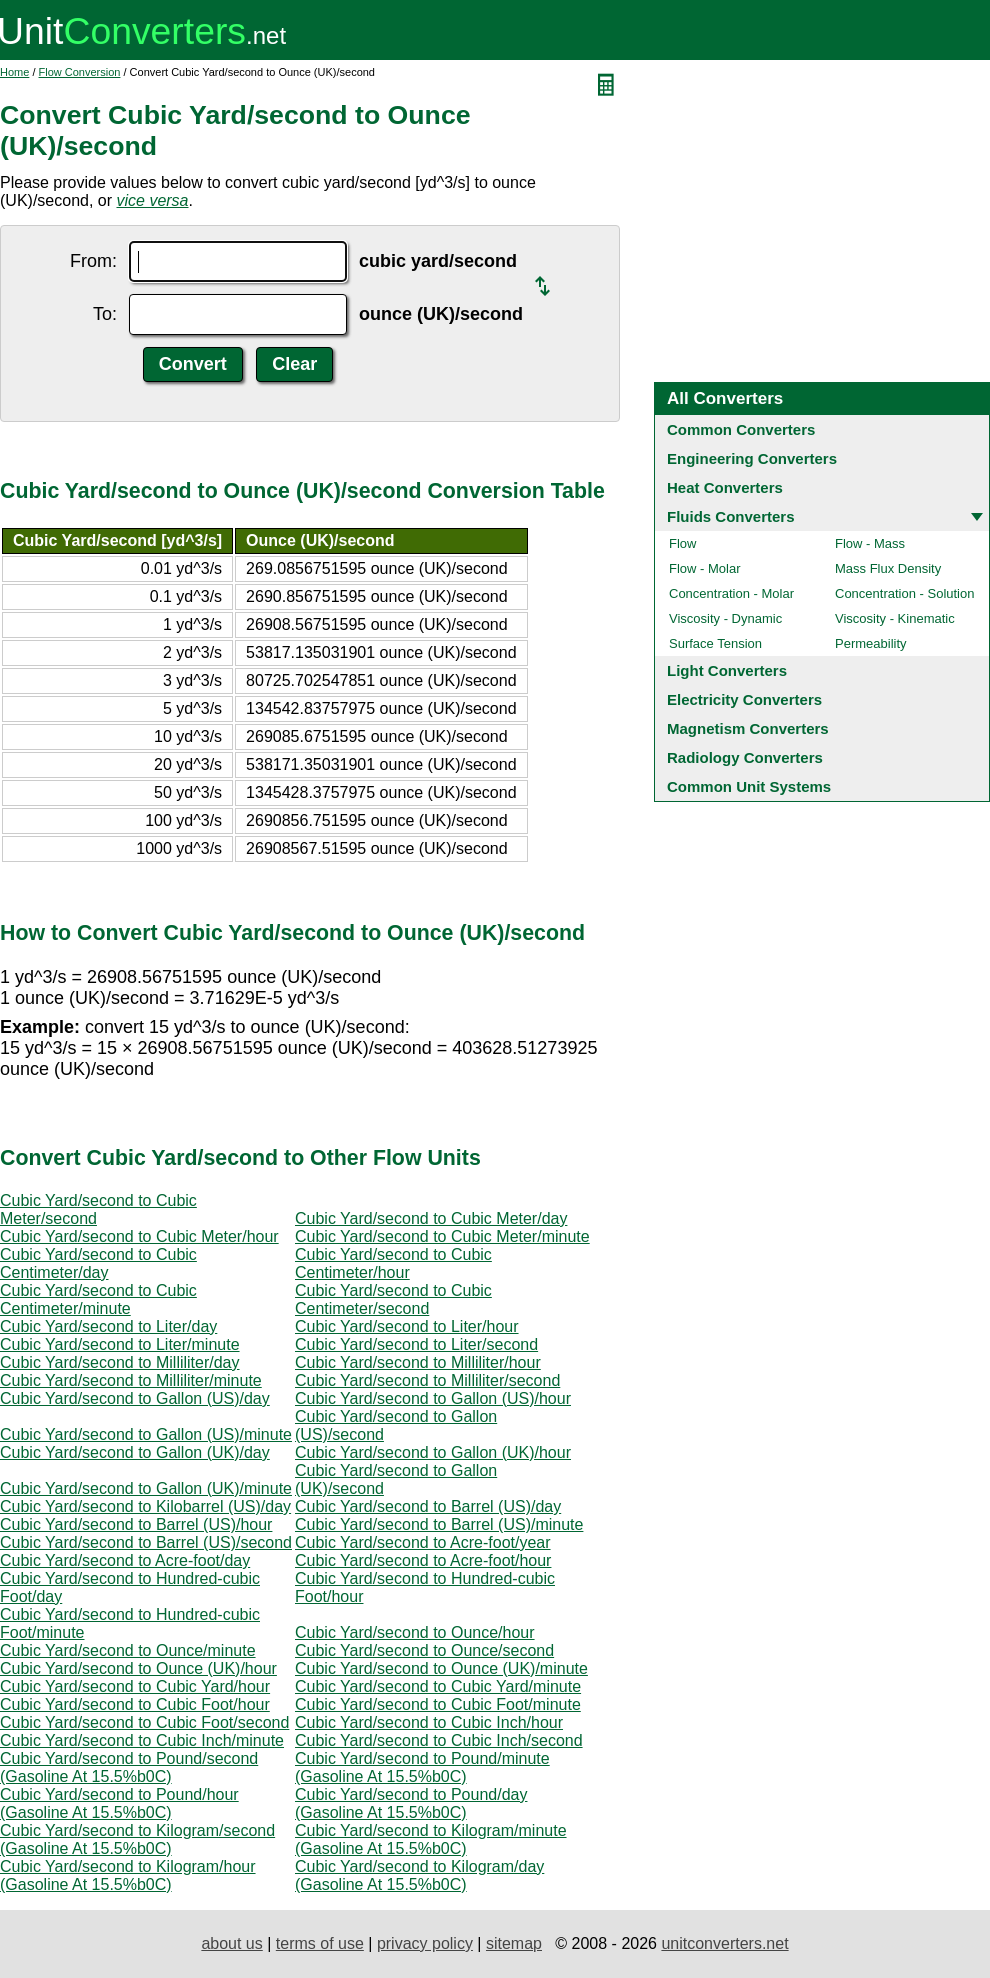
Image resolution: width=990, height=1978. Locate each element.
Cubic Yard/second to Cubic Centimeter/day (98, 1263)
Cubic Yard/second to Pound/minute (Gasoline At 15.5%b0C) (422, 1767)
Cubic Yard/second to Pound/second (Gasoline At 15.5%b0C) (129, 1767)
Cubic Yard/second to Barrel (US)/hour (136, 1524)
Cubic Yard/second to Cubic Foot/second (144, 1722)
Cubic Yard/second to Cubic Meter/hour (139, 1236)
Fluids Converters (731, 516)
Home (14, 72)
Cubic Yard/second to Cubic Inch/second (439, 1740)
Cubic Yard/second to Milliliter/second (427, 1380)
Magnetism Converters (748, 728)
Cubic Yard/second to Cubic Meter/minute (442, 1236)
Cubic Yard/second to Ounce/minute (128, 1650)
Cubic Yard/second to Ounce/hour (415, 1632)
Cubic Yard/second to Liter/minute (120, 1344)
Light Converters (727, 670)
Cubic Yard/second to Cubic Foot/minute (438, 1704)
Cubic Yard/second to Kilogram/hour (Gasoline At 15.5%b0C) (128, 1875)
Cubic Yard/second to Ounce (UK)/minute (441, 1668)
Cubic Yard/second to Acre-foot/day (125, 1560)
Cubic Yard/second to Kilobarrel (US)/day (145, 1506)
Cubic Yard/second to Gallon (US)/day (135, 1398)
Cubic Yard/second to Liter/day (108, 1326)
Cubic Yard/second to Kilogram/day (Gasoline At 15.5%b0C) (419, 1875)
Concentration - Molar (731, 593)
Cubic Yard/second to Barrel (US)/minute (439, 1524)
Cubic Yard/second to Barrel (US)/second (146, 1542)
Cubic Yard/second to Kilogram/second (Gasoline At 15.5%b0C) (137, 1839)
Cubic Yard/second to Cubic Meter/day (431, 1218)
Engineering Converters (752, 458)
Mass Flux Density (888, 568)
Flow (682, 543)
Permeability (871, 643)
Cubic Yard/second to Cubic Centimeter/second (393, 1299)
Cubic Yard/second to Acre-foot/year (423, 1542)
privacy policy (425, 1943)
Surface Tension (715, 643)
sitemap (514, 1943)
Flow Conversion (80, 72)
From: (93, 261)
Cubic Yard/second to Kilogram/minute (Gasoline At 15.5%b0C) (431, 1839)
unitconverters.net (724, 1943)
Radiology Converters (745, 757)
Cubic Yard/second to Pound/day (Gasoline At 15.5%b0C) (411, 1803)
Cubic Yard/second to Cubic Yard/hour (135, 1686)
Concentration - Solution (904, 593)
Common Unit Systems (749, 786)
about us (231, 1943)
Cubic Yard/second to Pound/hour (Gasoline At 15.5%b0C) (119, 1803)
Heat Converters (725, 487)
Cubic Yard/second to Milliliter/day (120, 1362)
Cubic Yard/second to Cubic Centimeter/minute (98, 1299)
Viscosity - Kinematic (895, 618)
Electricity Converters (744, 699)
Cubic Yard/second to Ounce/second (424, 1650)
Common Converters (741, 429)
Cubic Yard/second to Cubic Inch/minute (142, 1740)
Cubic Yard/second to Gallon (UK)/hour (433, 1452)
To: (105, 314)
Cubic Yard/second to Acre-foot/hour (423, 1560)
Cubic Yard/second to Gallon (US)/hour (433, 1398)
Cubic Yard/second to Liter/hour (407, 1326)
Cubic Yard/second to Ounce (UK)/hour (138, 1668)
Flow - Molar (705, 568)
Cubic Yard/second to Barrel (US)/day (428, 1506)
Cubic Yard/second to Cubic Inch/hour (429, 1722)
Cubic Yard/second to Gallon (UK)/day (135, 1452)
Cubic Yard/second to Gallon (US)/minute (146, 1434)
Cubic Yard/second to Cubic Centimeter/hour (393, 1263)
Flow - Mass (870, 543)
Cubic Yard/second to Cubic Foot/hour (135, 1704)
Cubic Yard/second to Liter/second (416, 1344)
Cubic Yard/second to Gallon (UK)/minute (146, 1488)
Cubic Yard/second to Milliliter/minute (131, 1380)
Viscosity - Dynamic (725, 618)
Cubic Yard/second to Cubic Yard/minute (438, 1686)
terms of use (320, 1943)
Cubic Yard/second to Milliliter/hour (418, 1362)
